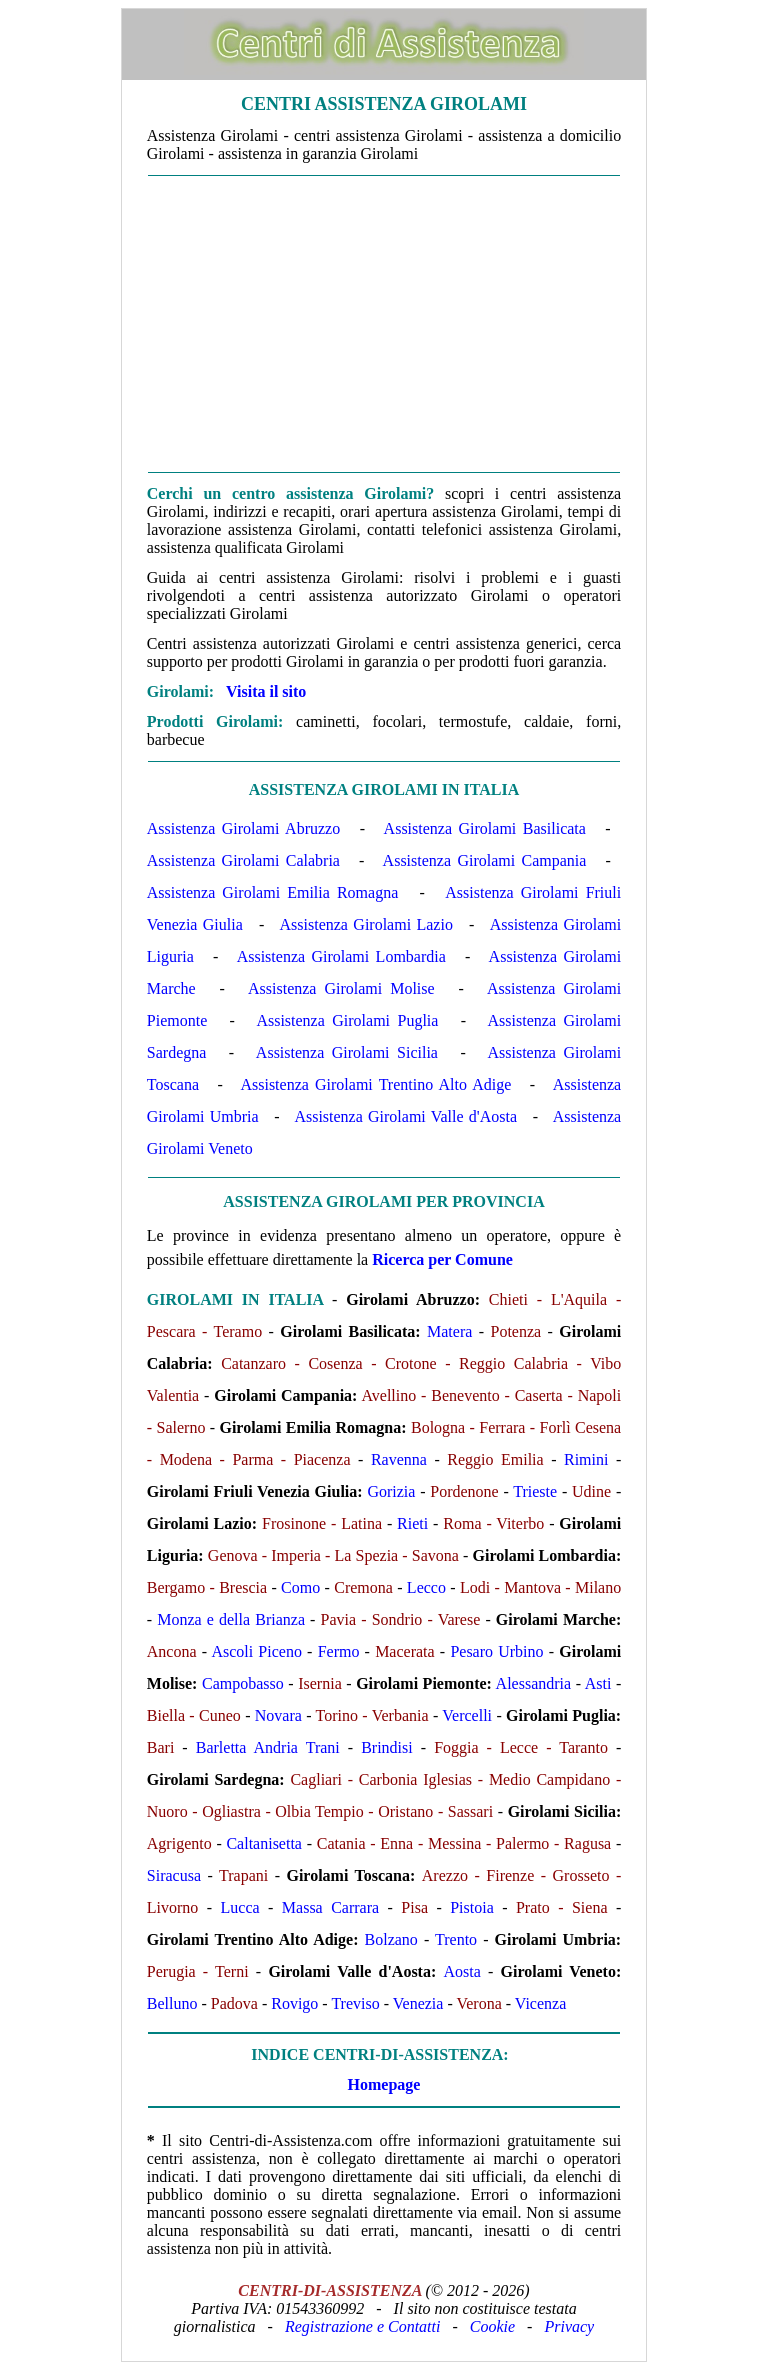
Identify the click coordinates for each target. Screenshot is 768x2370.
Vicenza (540, 2003)
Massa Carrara (330, 1907)
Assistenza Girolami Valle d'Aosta (405, 1116)
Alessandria (534, 1683)
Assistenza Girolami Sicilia (347, 1052)
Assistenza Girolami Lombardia (341, 956)
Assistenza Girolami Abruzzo (243, 828)
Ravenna (399, 1459)
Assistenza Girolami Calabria (243, 860)
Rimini (586, 1459)
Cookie (492, 2326)
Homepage (384, 2084)
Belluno (172, 2003)
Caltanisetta (264, 1843)
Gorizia (391, 1491)
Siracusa (174, 1875)
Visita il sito (266, 691)
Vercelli (467, 1715)
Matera (449, 1331)
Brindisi (387, 1747)
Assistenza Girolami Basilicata (485, 828)
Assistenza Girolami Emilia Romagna (272, 892)
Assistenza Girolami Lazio (366, 924)
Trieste (535, 1491)
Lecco (426, 1587)
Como (300, 1587)
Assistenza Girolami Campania (485, 860)
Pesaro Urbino (496, 1651)
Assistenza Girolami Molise (341, 988)
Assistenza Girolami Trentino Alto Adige (375, 1084)
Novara (278, 1715)
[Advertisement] (384, 324)
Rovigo (294, 2003)
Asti (598, 1683)
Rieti (412, 1523)
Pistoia (472, 1907)
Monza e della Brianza (231, 1619)
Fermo (339, 1651)
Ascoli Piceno (256, 1651)
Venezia (418, 2003)
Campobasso (243, 1683)
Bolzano (391, 1939)
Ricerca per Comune (442, 1259)
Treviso (355, 2003)
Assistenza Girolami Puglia (347, 1020)
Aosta (461, 1971)
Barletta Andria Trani (268, 1747)
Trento (456, 1939)
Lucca (240, 1907)
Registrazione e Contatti (363, 2326)
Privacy (569, 2326)
